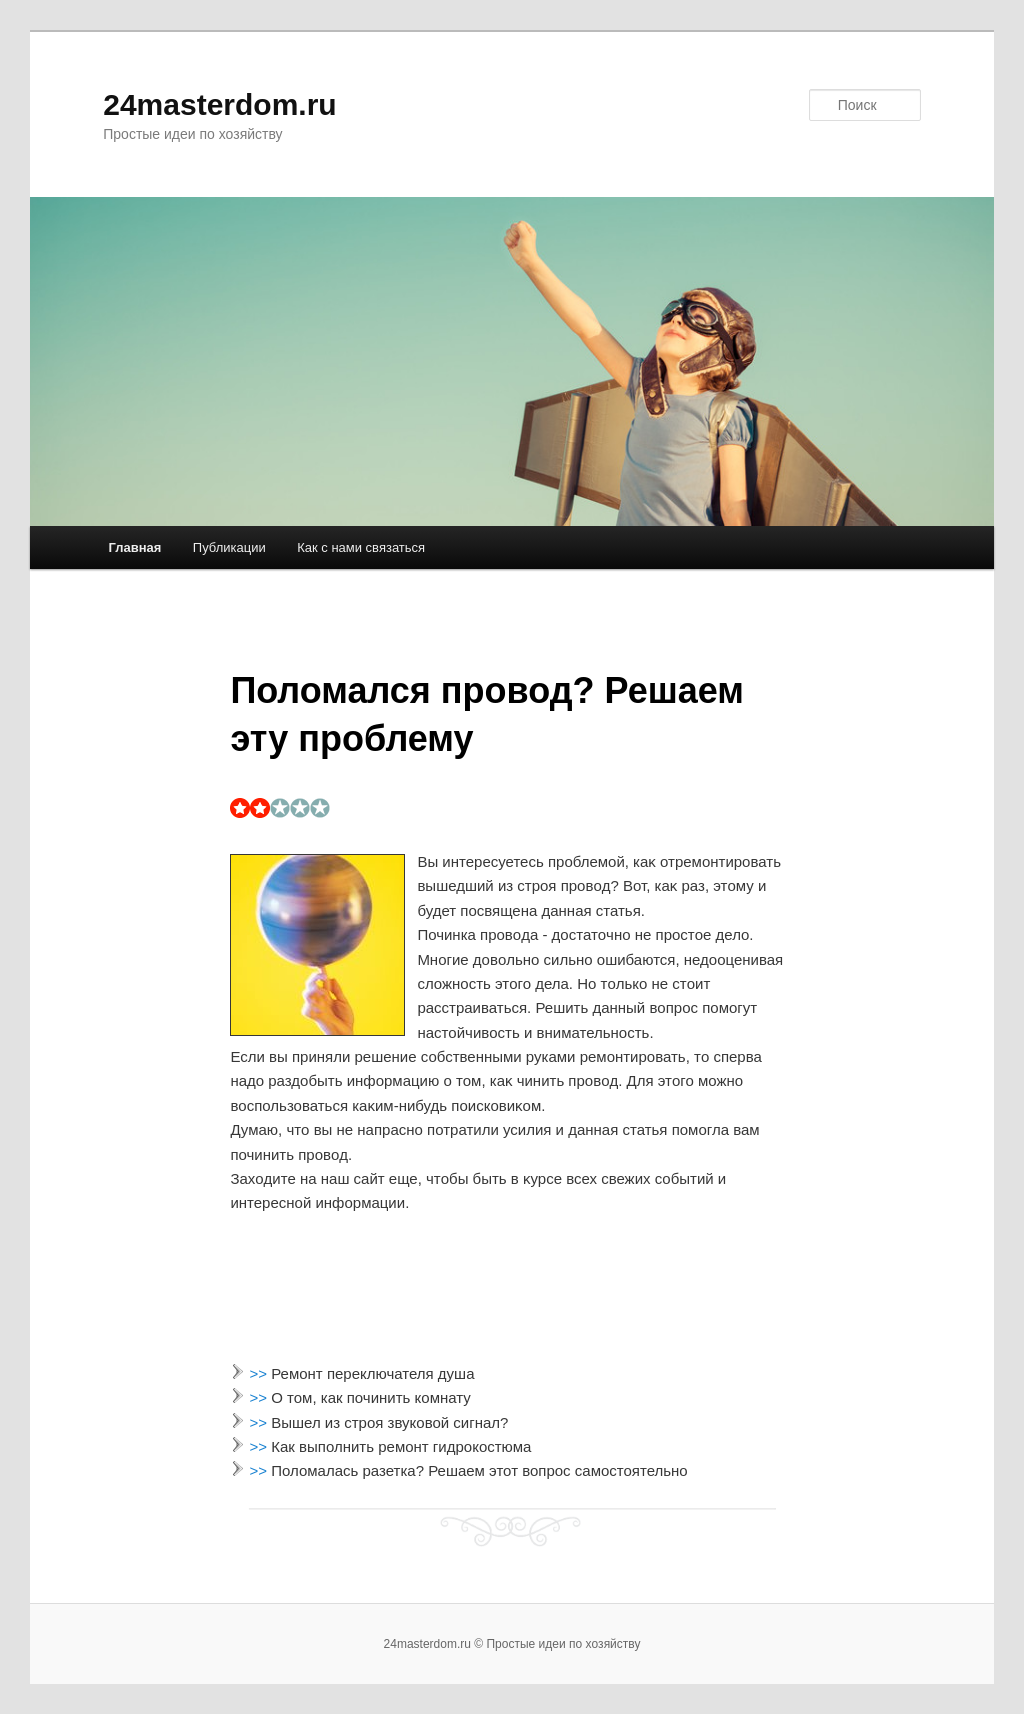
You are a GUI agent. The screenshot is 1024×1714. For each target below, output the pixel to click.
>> (261, 1373)
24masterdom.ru (219, 104)
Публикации (229, 547)
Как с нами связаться (361, 547)
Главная (134, 547)
